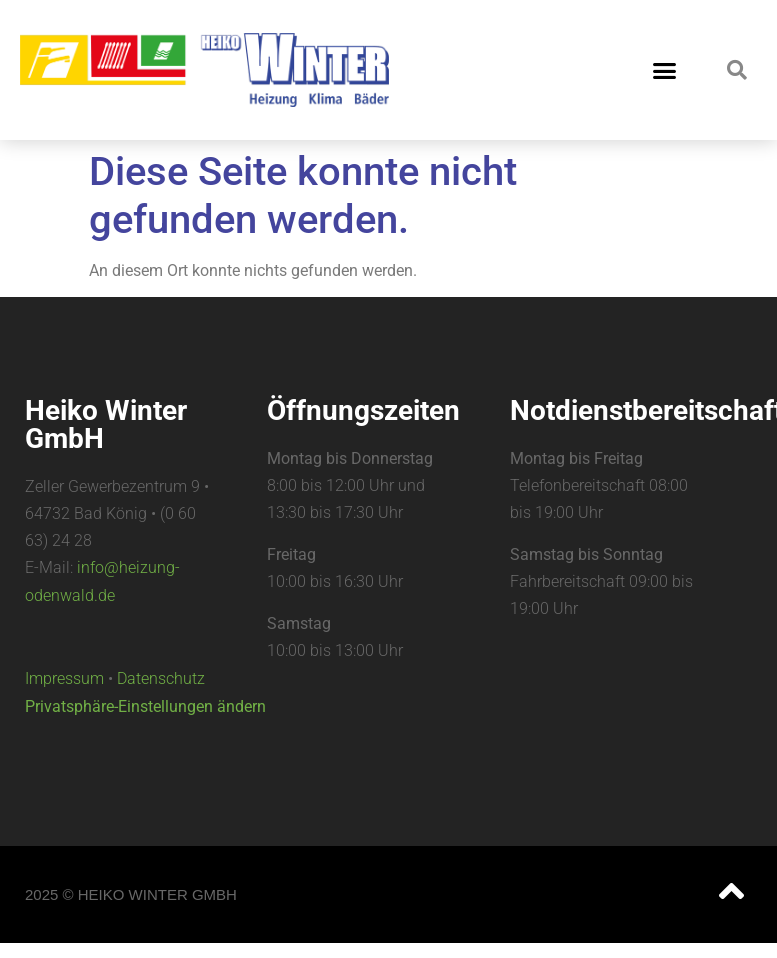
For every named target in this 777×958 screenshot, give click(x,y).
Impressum (64, 678)
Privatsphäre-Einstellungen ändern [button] (145, 706)
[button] (665, 70)
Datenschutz (161, 678)
